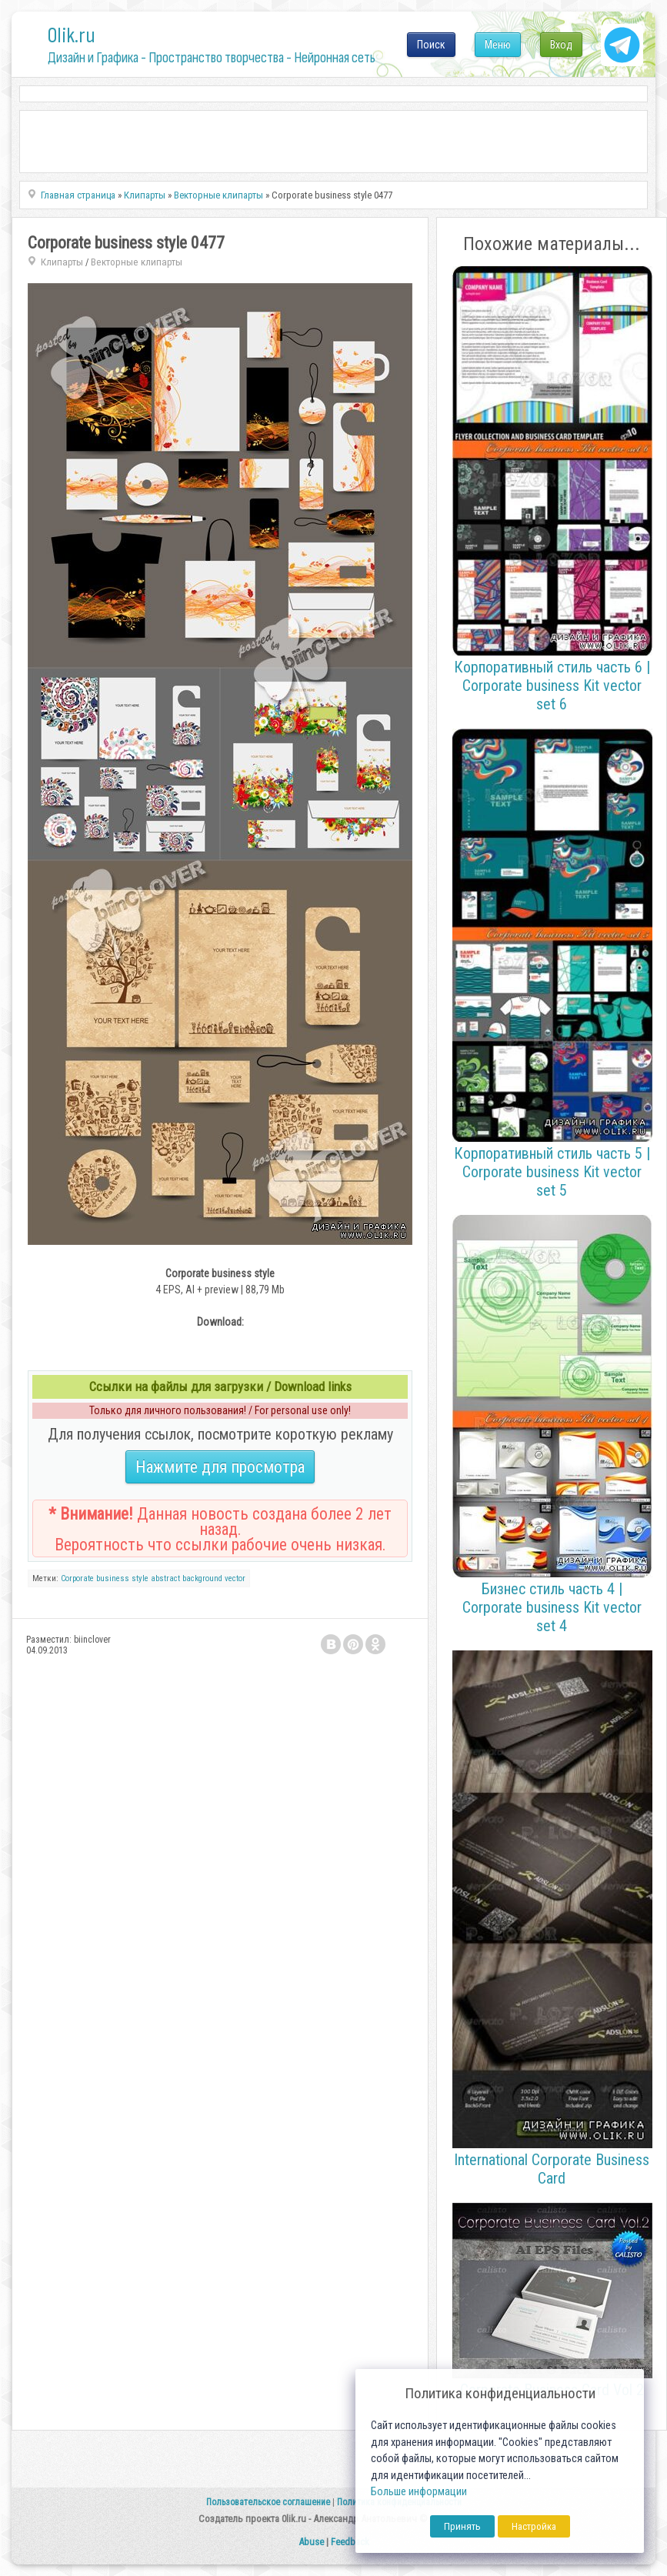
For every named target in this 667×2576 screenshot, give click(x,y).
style (140, 1578)
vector (235, 1578)
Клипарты (62, 262)
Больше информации (419, 2491)
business (112, 1578)
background (202, 1578)
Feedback (350, 2542)
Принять (462, 2526)
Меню (498, 44)
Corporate (77, 1578)
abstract (165, 1578)
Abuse (311, 2542)
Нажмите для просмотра (220, 1467)
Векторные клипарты (136, 262)
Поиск (431, 44)
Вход (561, 44)
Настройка (534, 2526)
